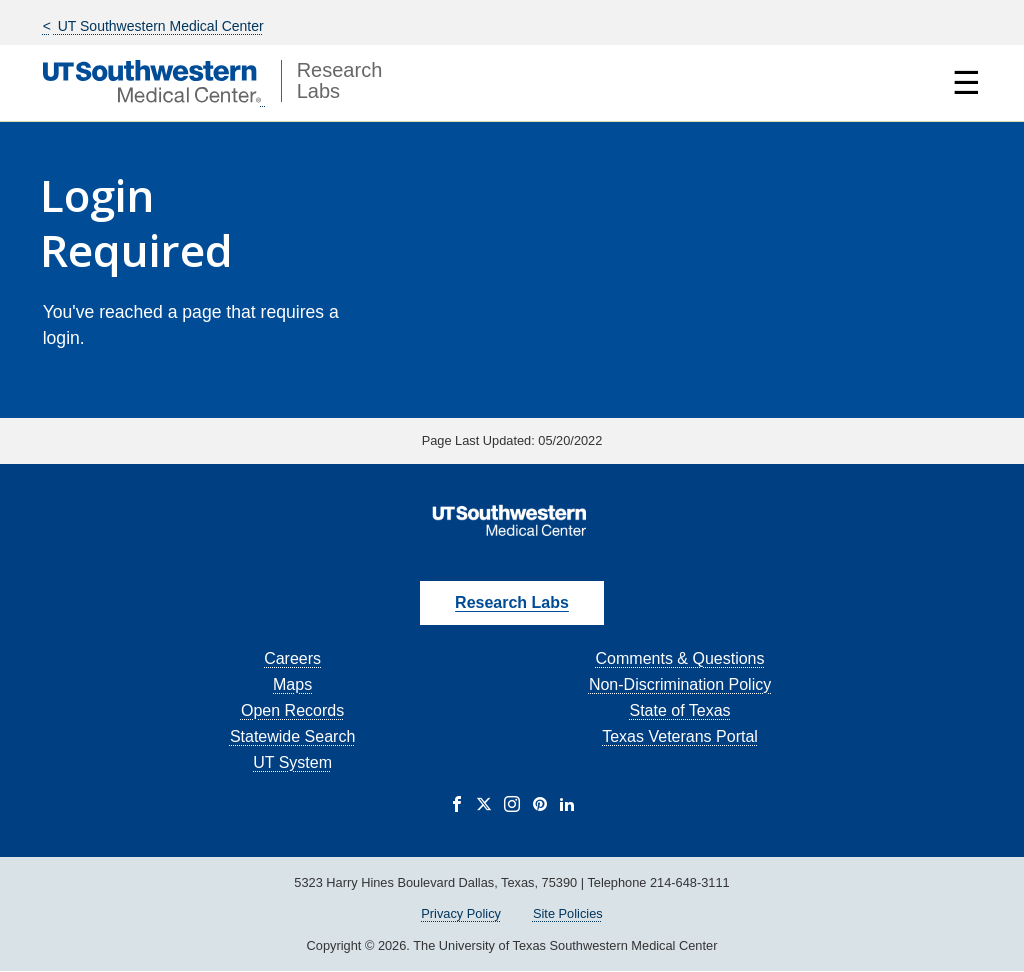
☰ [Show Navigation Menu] (966, 83)
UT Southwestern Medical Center (159, 26)
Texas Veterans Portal (680, 736)
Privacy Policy (461, 913)
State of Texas (679, 710)
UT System (292, 762)
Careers (292, 658)
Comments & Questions (680, 658)
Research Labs (512, 602)
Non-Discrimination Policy (680, 684)
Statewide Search (292, 736)
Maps (292, 684)
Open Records (292, 710)
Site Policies (568, 913)
